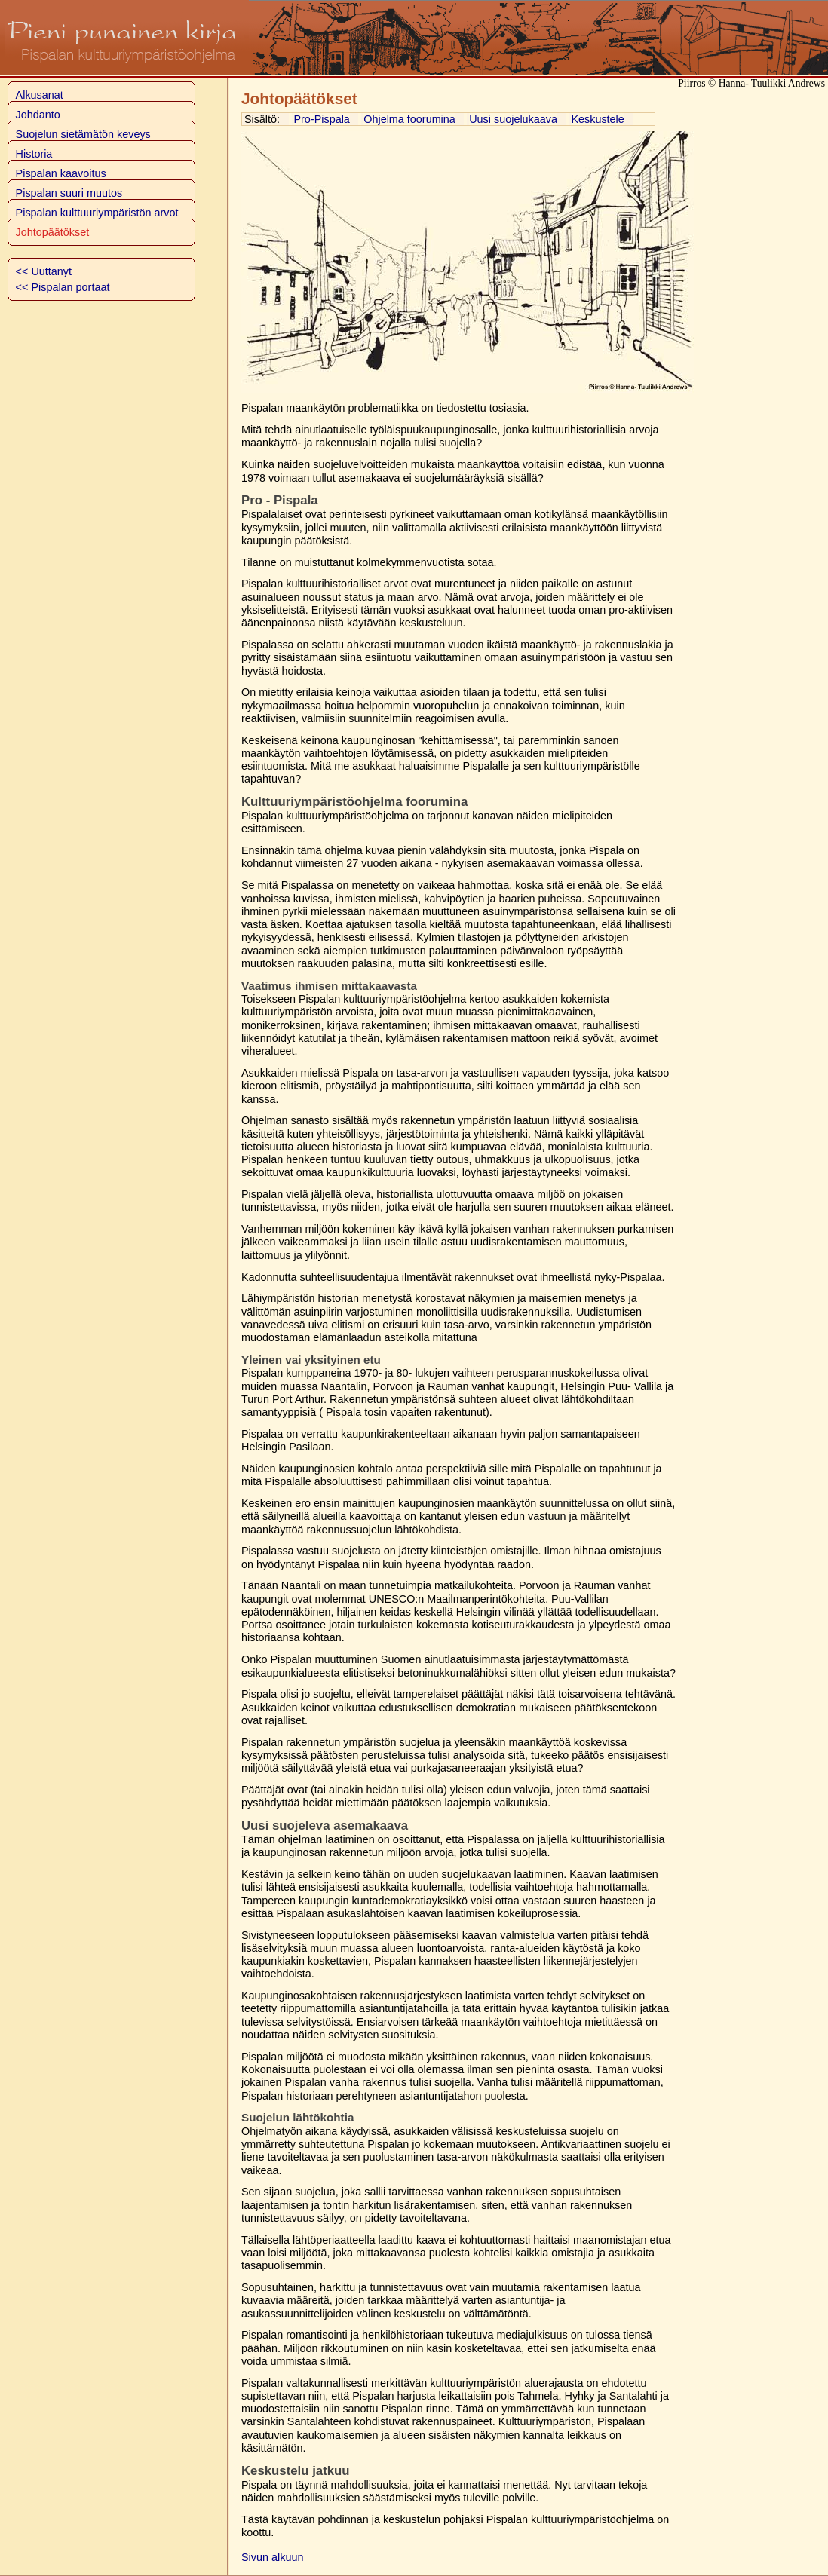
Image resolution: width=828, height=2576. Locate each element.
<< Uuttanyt (44, 271)
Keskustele (597, 119)
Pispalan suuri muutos (69, 193)
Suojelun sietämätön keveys (83, 134)
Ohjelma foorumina (409, 119)
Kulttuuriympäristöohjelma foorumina (354, 802)
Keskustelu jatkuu (295, 2471)
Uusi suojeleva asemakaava (324, 1825)
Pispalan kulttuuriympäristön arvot (97, 213)
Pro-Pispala (321, 119)
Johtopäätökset (53, 232)
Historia (34, 154)
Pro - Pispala (279, 500)
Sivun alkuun (272, 2557)
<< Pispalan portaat (63, 287)
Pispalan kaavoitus (61, 173)
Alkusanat (39, 95)
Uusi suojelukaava (513, 119)
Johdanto (38, 115)
